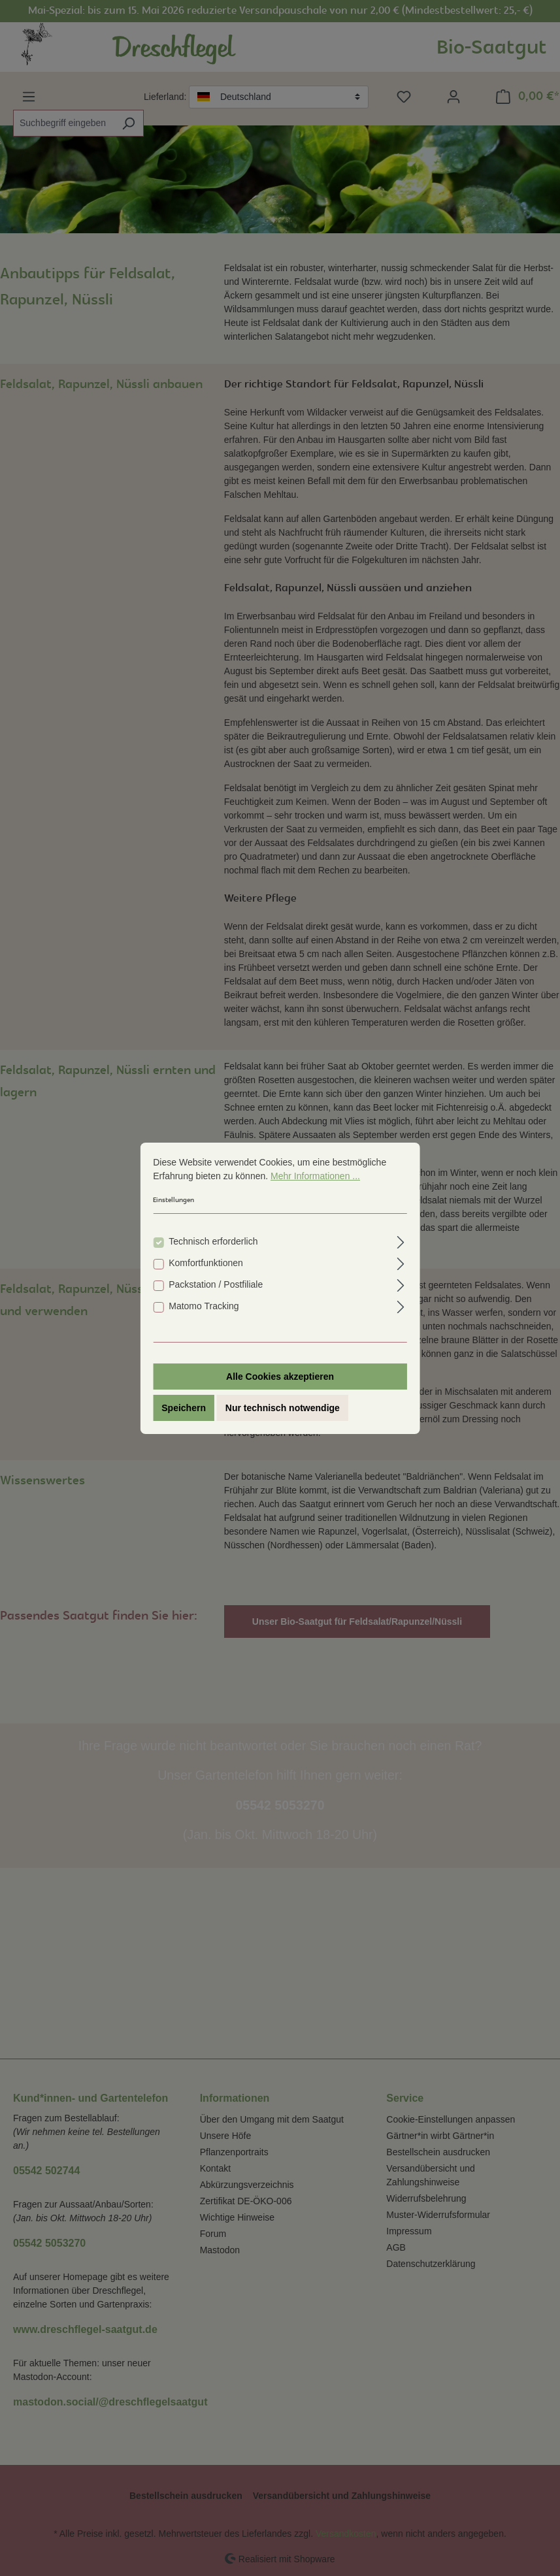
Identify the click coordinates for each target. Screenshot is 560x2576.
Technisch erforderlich (213, 1241)
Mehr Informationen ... (315, 1176)
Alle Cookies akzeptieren (280, 1376)
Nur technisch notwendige (282, 1408)
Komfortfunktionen (206, 1263)
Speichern (183, 1408)
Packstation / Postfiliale (216, 1284)
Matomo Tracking (204, 1306)
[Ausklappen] (401, 1240)
